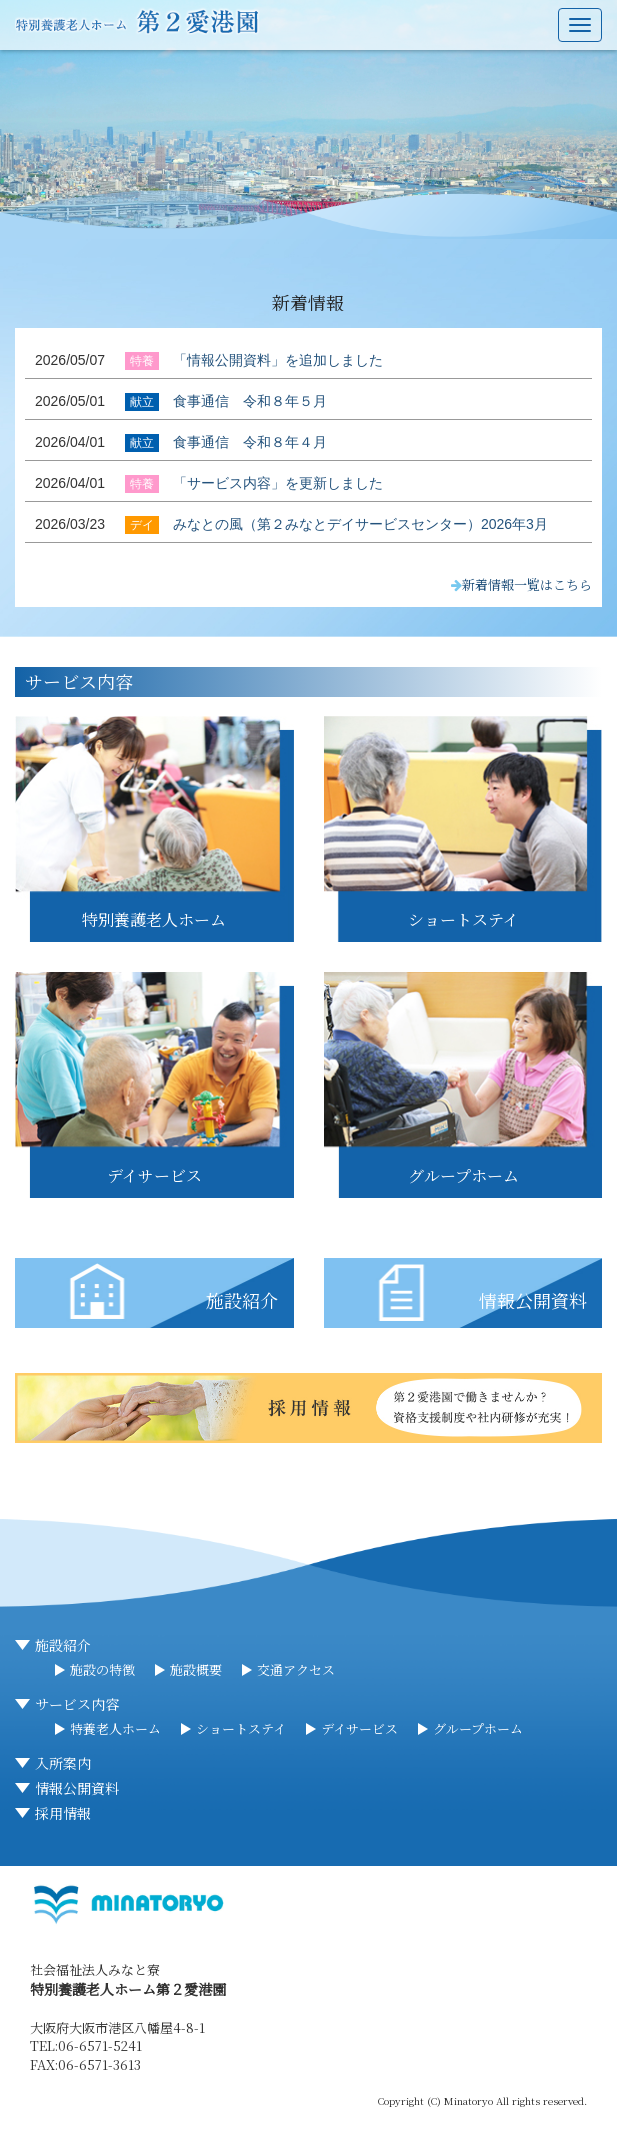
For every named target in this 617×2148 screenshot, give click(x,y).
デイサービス (359, 1728)
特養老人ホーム (115, 1728)
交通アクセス (296, 1669)
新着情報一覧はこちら (521, 584)
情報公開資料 (77, 1788)
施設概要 (196, 1669)
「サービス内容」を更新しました (278, 483)
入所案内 (63, 1763)
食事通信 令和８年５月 (250, 401)
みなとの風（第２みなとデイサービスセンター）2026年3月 (360, 524)
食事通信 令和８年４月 (250, 442)
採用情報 (63, 1813)
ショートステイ (241, 1728)
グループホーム (478, 1728)
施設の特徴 (102, 1669)
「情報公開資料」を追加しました (278, 360)
